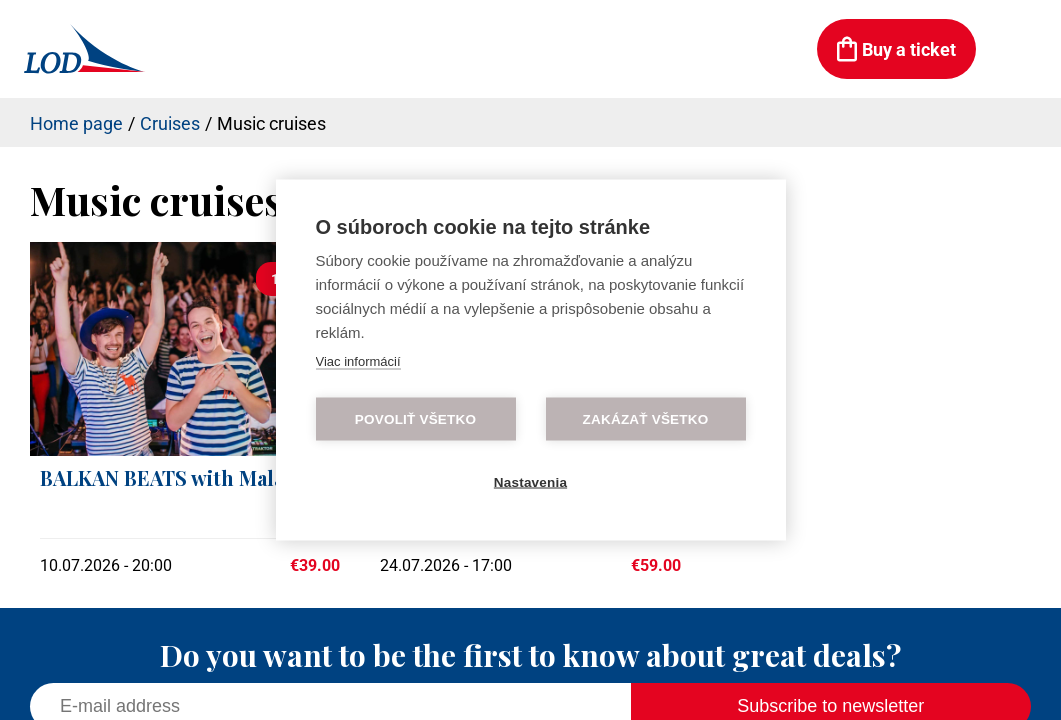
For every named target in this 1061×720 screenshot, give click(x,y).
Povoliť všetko (415, 419)
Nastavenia (530, 482)
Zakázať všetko (646, 419)
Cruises (170, 123)
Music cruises (271, 123)
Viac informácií (358, 361)
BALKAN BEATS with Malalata (179, 477)
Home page (76, 123)
